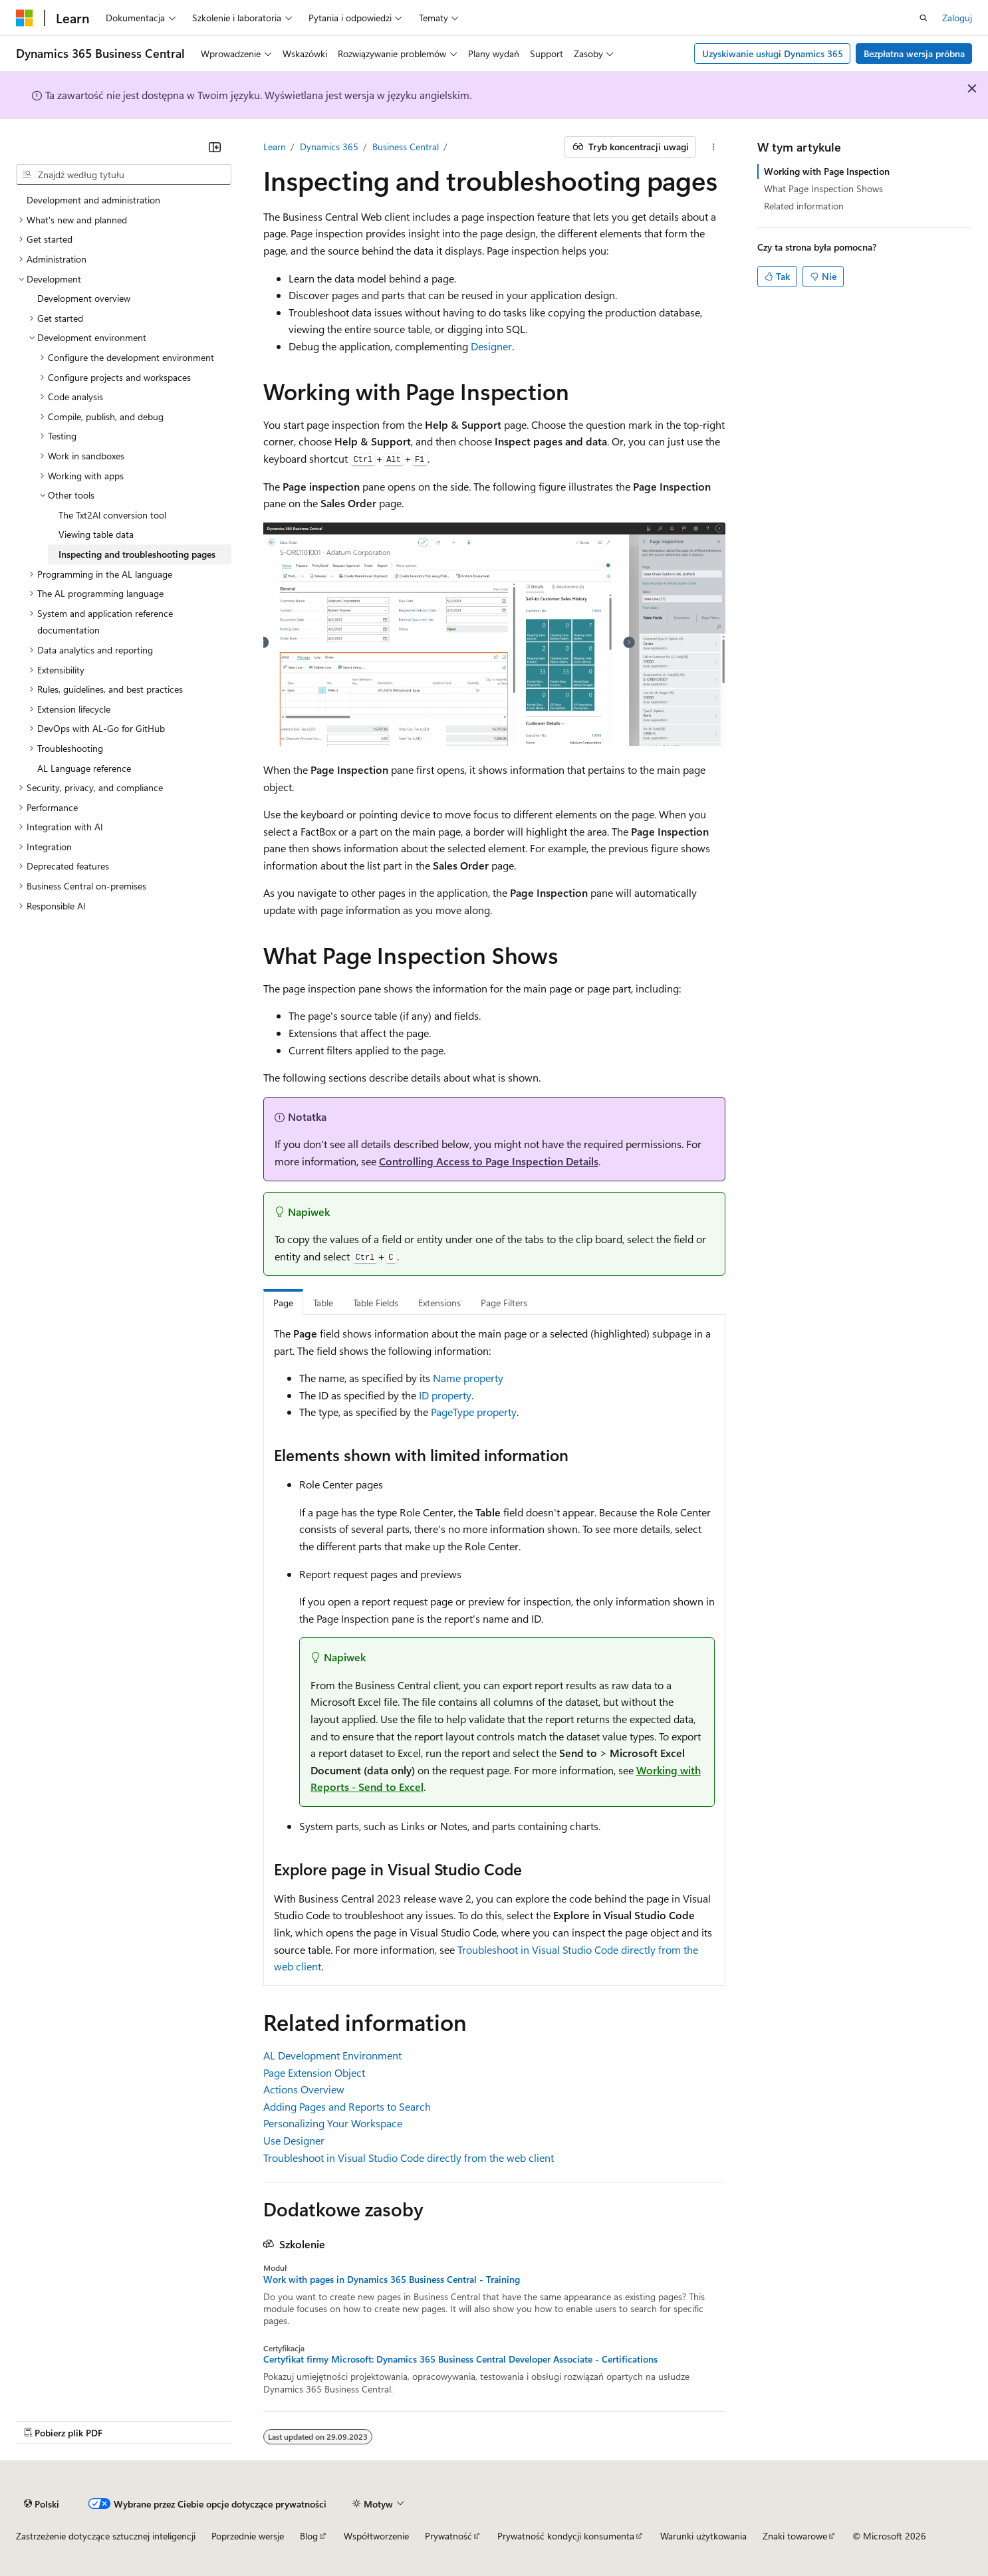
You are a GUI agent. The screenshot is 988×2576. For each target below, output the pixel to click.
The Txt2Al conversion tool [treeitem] (112, 515)
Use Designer (293, 2140)
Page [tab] (283, 1302)
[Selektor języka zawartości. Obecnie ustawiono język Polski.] (41, 2503)
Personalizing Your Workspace (332, 2123)
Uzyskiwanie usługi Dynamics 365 (772, 53)
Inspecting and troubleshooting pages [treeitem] (137, 554)
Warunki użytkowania (703, 2535)
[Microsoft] (24, 18)
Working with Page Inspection (827, 171)
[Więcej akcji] (713, 147)
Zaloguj (957, 17)
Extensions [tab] (439, 1302)
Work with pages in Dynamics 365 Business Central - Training (391, 2279)
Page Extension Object (314, 2072)
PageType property (474, 1412)
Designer (491, 346)
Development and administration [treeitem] (93, 199)
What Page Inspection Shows (823, 188)
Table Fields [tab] (375, 1302)
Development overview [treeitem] (83, 298)
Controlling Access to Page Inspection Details (488, 1161)
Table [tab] (323, 1302)
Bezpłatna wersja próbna (914, 53)
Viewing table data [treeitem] (96, 534)
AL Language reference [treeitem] (84, 768)
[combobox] (123, 174)
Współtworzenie (376, 2535)
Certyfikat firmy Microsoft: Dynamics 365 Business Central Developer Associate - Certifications (460, 2359)
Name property (468, 1378)
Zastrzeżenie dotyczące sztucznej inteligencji (105, 2535)
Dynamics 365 (329, 146)
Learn (274, 146)
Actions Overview (303, 2089)
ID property (445, 1395)
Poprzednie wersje (247, 2535)
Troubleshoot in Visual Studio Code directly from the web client (408, 2158)
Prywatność (448, 2535)
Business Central (405, 146)
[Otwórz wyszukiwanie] (923, 18)
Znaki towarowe (795, 2535)
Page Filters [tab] (504, 1302)
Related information (804, 205)
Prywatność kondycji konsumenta (565, 2535)
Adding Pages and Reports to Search (347, 2106)
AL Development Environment (332, 2055)
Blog (309, 2535)
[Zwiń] (214, 147)
